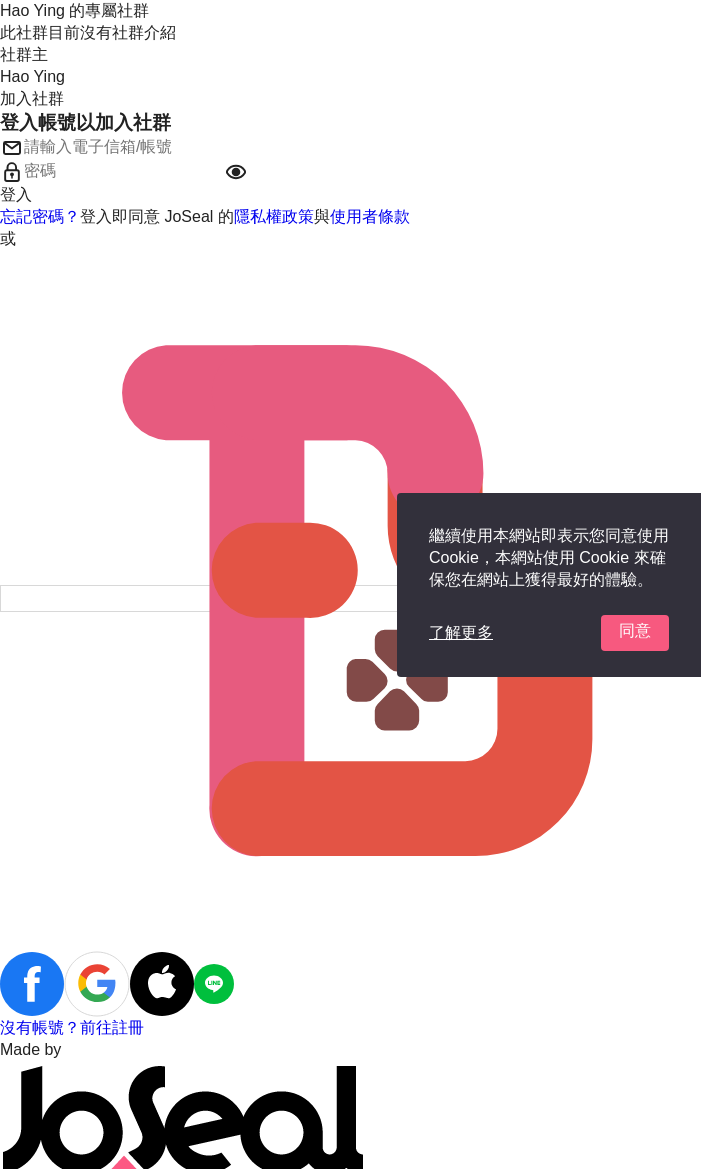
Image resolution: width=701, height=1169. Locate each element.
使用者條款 (370, 216)
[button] (236, 172)
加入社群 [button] (32, 98)
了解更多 (461, 632)
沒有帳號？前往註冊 (72, 1027)
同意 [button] (635, 630)
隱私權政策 (274, 216)
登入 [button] (16, 194)
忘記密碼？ (40, 216)
